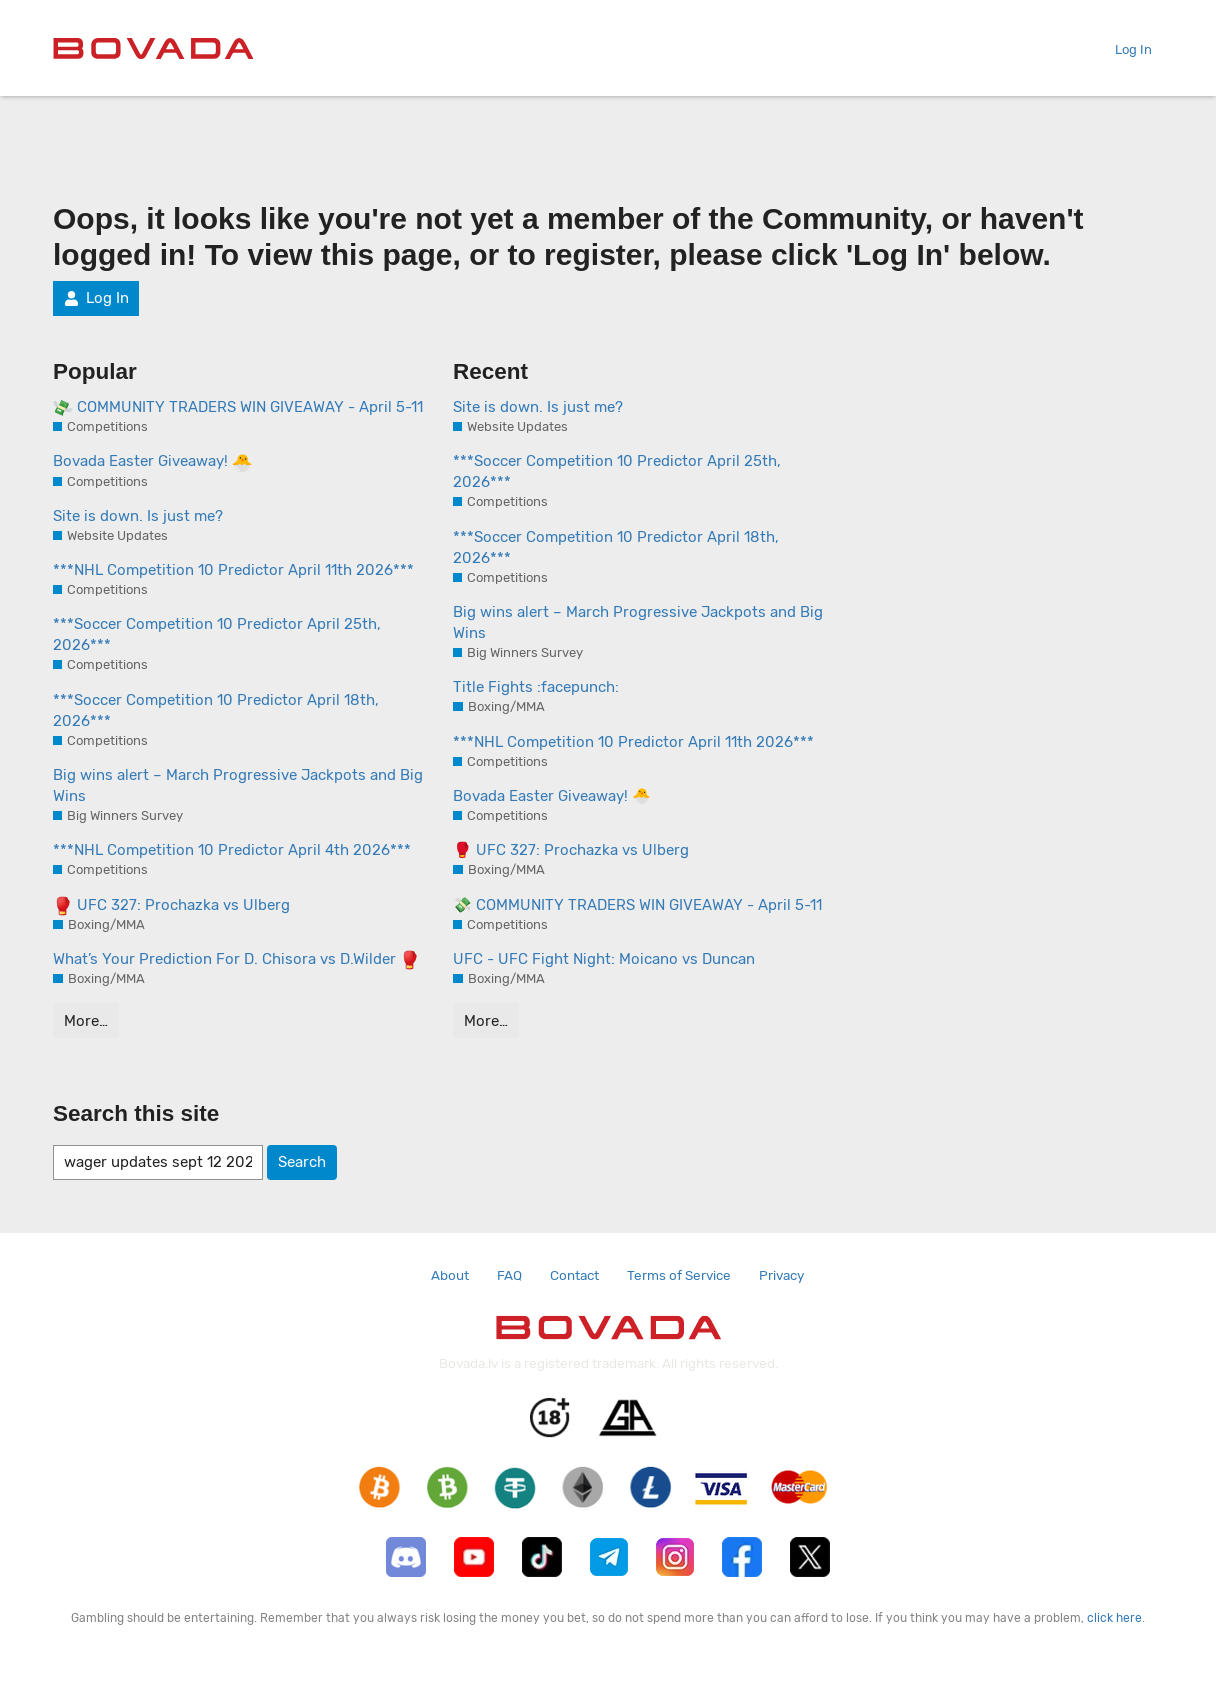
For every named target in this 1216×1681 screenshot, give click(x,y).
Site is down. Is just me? (138, 516)
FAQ (509, 1275)
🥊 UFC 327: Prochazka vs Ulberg (571, 850)
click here (1114, 1618)
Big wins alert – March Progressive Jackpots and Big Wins (238, 785)
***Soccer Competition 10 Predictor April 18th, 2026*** (216, 710)
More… (86, 1021)
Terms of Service (679, 1275)
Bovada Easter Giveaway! (152, 462)
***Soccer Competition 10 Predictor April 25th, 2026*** (217, 634)
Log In (1125, 49)
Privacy (781, 1275)
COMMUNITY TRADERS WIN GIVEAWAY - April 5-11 (238, 408)
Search (302, 1162)
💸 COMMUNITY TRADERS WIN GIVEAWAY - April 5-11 (637, 905)
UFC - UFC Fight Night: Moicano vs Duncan (604, 959)
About (450, 1275)
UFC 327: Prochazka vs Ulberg (171, 906)
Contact (574, 1275)
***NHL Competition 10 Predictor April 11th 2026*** (233, 570)
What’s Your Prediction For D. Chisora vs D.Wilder (236, 960)
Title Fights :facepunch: (536, 687)
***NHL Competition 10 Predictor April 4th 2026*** (232, 850)
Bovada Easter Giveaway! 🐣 (552, 796)
